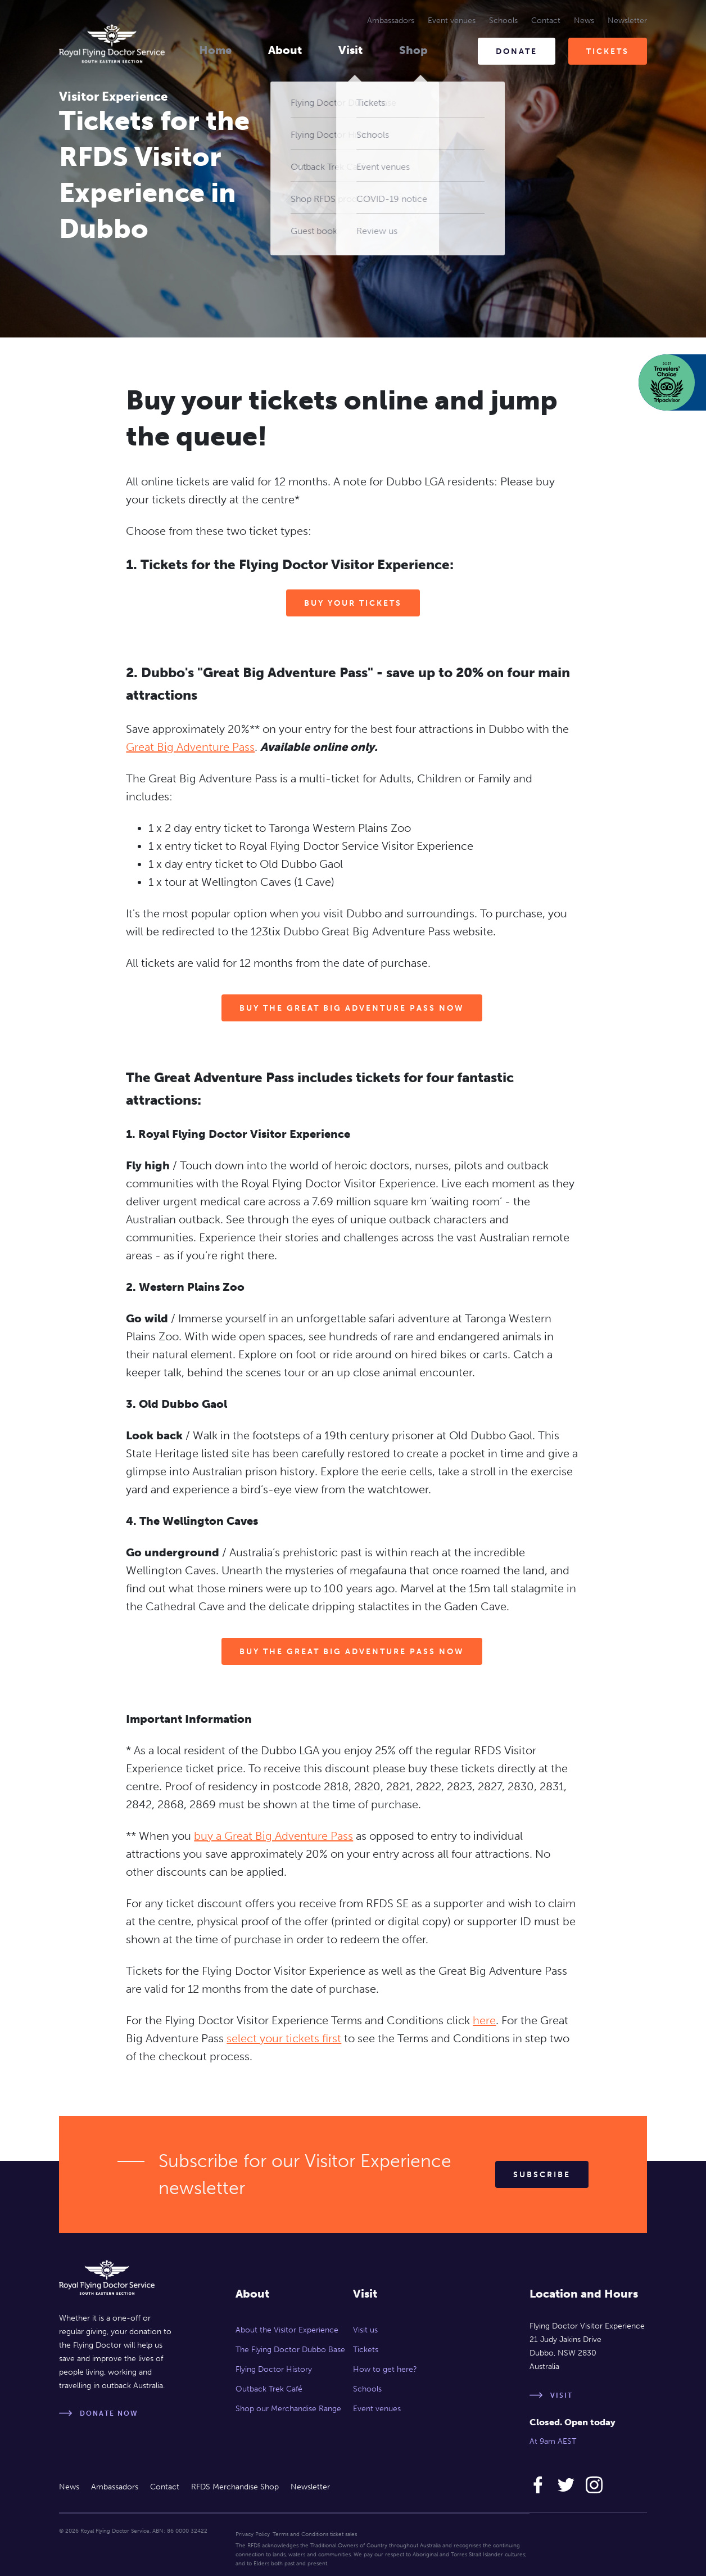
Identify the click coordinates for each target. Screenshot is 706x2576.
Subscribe (542, 2174)
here (484, 2020)
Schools (503, 20)
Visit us (365, 2330)
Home (215, 50)
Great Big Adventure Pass (190, 747)
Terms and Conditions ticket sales (315, 2534)
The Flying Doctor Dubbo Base (290, 2349)
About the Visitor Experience (287, 2330)
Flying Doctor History (274, 2369)
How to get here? (385, 2369)
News (584, 20)
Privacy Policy (253, 2534)
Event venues (452, 20)
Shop (413, 50)
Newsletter (627, 20)
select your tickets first (284, 2038)
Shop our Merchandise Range (288, 2408)
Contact (545, 20)
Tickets (607, 51)
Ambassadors (390, 20)
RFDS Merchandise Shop (235, 2487)
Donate (516, 51)
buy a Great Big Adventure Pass (273, 1836)
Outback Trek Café (269, 2389)
